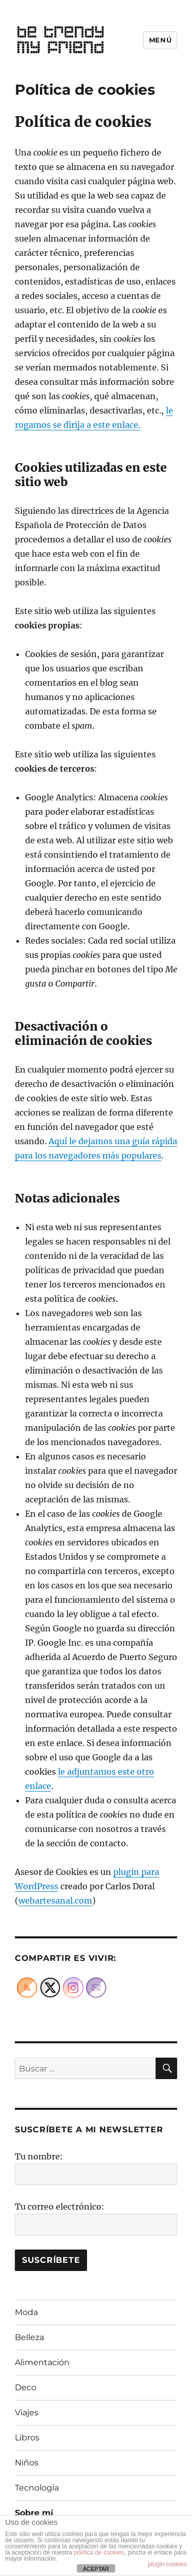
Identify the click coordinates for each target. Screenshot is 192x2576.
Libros (27, 2437)
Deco (25, 2387)
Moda (26, 2312)
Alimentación (42, 2362)
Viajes (26, 2412)
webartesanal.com (55, 1900)
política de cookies (99, 2552)
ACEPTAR (96, 2569)
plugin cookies (167, 2564)
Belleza (29, 2337)
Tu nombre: (39, 2156)
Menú (160, 40)
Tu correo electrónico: (59, 2206)
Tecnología (37, 2488)
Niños (26, 2463)
